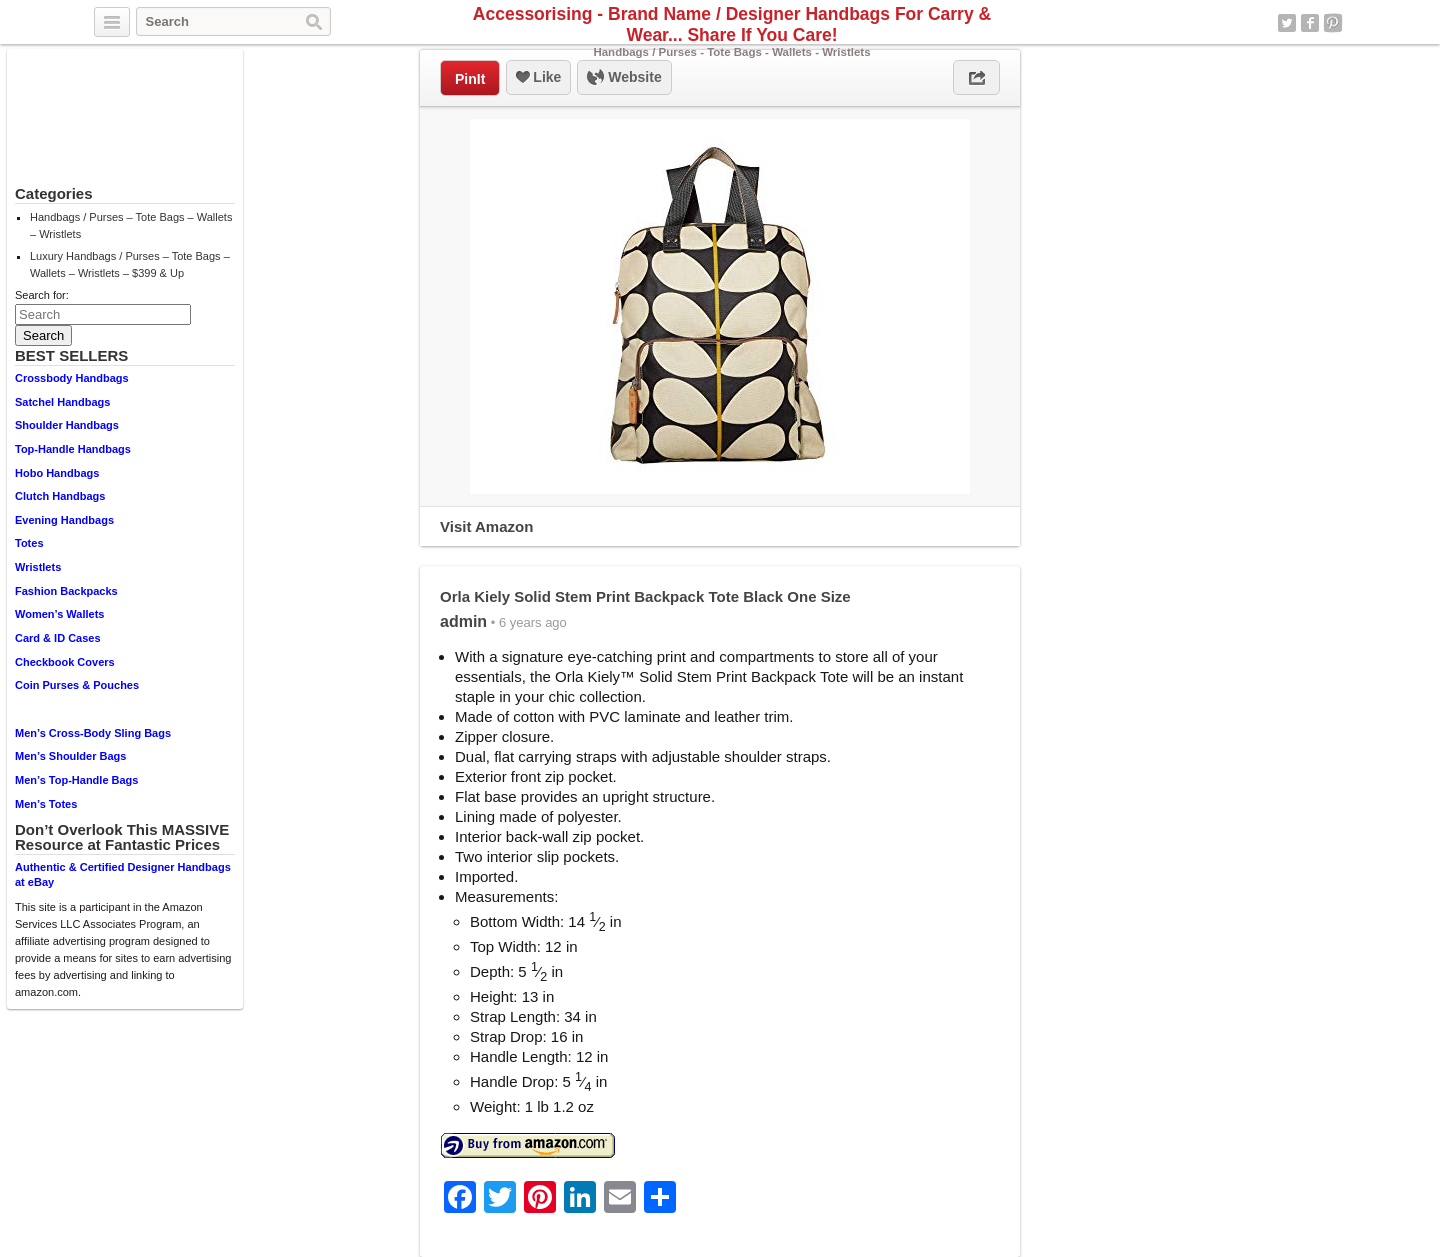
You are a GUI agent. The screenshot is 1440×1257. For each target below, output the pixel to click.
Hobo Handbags (57, 473)
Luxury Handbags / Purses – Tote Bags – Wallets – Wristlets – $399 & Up (130, 264)
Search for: (42, 295)
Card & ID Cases (58, 638)
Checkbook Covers (65, 662)
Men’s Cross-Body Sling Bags (93, 733)
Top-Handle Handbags (73, 449)
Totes (29, 543)
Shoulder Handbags (67, 425)
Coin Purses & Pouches (77, 685)
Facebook (1310, 23)
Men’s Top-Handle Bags (76, 780)
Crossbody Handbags (72, 378)
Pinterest (1333, 23)
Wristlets (38, 567)
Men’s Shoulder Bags (70, 756)
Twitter (1287, 23)
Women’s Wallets (59, 614)
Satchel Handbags (62, 402)
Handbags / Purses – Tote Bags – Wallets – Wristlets (131, 225)
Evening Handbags (64, 520)
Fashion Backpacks (66, 591)
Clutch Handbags (60, 496)
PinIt (470, 79)
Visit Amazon (486, 526)
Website (624, 78)
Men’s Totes (46, 804)
